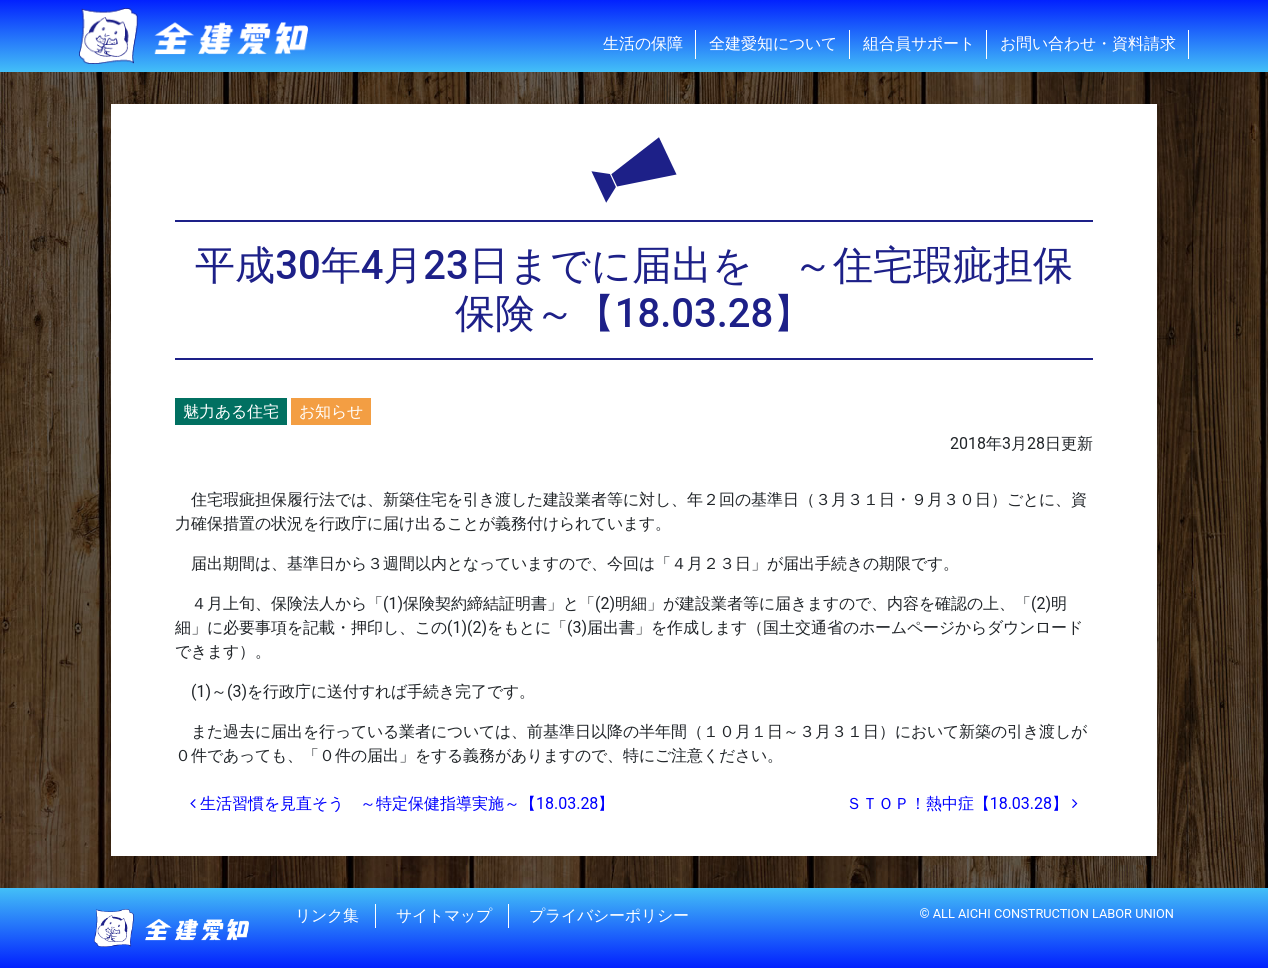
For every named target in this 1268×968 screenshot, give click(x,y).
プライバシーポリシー (609, 915)
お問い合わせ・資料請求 (1088, 43)
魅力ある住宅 (231, 411)
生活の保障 (643, 43)
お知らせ (331, 411)
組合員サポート (919, 43)
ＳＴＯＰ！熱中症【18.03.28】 (962, 803)
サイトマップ (444, 915)
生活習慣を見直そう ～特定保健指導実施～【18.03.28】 (402, 803)
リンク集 (327, 915)
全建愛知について (773, 43)
